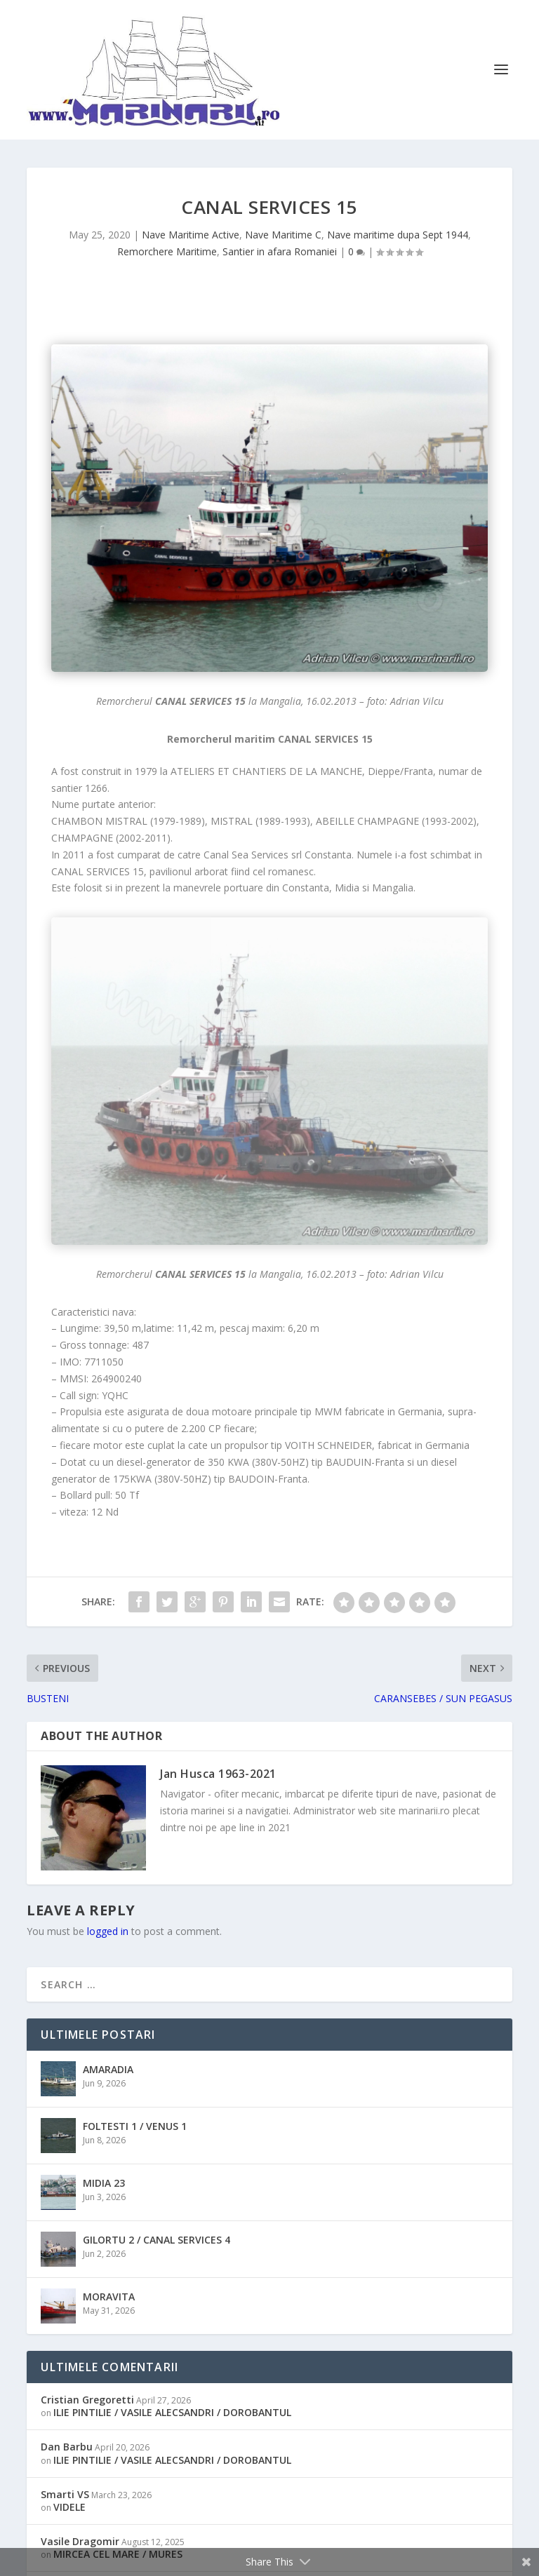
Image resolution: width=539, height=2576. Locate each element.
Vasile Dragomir (80, 2541)
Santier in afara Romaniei (279, 251)
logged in (107, 1931)
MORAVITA (109, 2296)
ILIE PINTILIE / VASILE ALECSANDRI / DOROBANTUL (172, 2412)
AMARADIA (108, 2069)
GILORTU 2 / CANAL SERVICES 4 (156, 2239)
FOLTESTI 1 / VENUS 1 (135, 2126)
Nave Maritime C (283, 234)
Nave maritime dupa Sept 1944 (397, 234)
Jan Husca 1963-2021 (218, 1773)
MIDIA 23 (104, 2183)
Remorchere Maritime (167, 251)
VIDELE (69, 2507)
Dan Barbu (67, 2446)
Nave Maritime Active (190, 234)
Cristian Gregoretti (87, 2399)
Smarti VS (65, 2494)
